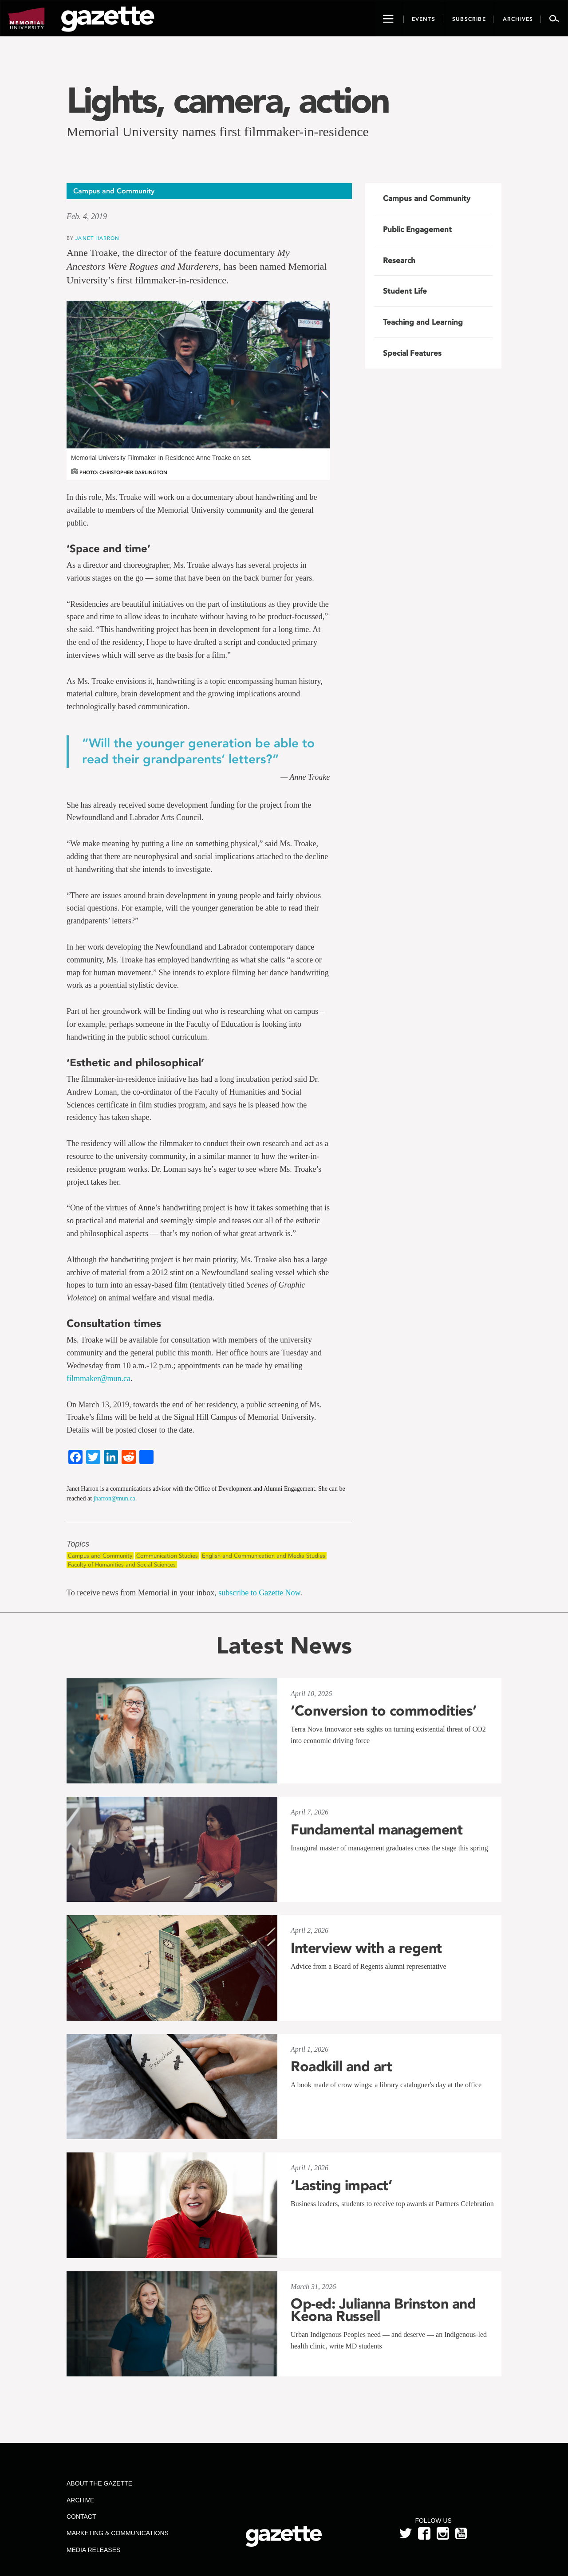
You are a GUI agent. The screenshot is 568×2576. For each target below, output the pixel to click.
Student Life (405, 291)
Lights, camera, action (227, 100)
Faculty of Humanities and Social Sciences (122, 1564)
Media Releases (93, 2549)
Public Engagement (417, 229)
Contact (81, 2516)
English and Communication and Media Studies (263, 1555)
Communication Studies (167, 1555)
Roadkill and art (341, 2066)
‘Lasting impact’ (341, 2185)
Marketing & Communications (118, 2533)
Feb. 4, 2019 (87, 216)
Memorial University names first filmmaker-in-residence (218, 131)
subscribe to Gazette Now (259, 1592)
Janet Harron (97, 238)
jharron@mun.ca (114, 1498)
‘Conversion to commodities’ (384, 1710)
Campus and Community (100, 1555)
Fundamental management (376, 1829)
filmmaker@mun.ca (98, 1378)
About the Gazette (99, 2483)
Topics (78, 1544)
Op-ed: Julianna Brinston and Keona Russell (383, 2309)
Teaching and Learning (423, 322)
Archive (80, 2500)
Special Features (412, 353)
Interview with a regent (366, 1948)
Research (399, 260)
